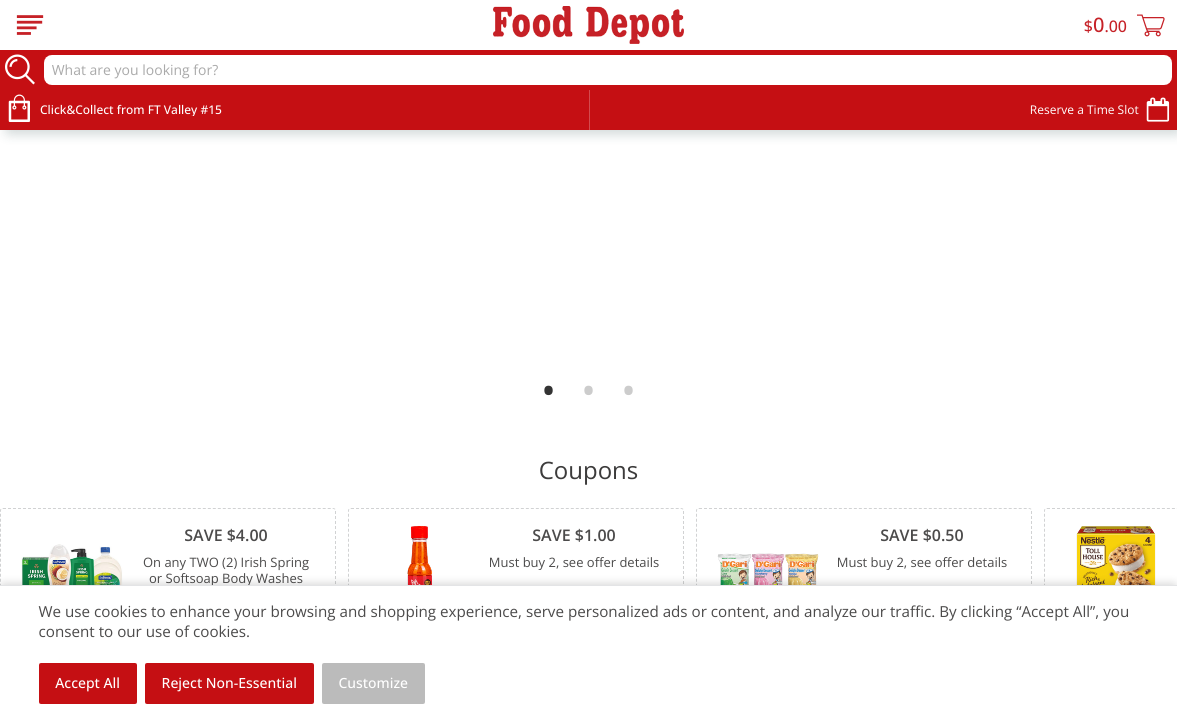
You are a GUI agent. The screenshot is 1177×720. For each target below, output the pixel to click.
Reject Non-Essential (229, 683)
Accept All (87, 683)
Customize (374, 683)
